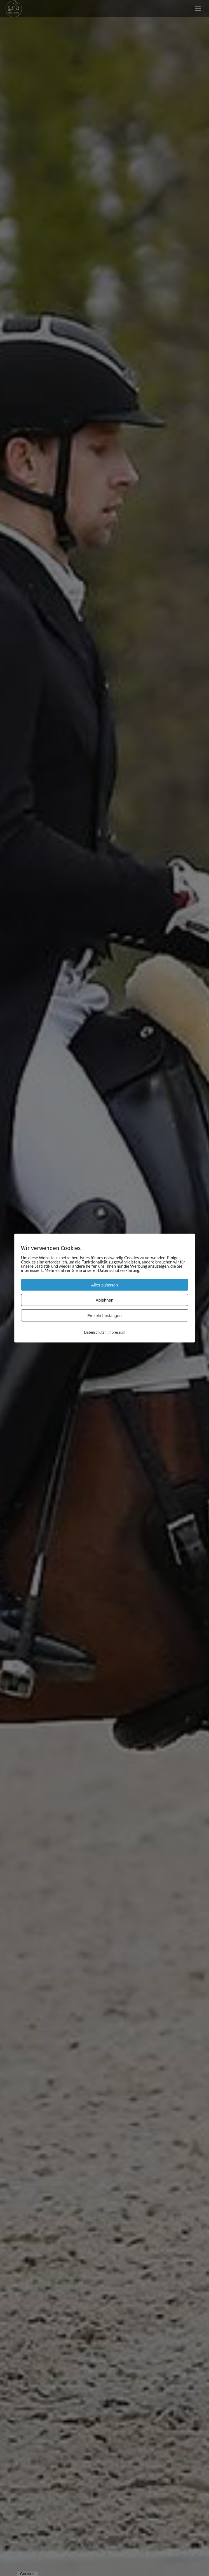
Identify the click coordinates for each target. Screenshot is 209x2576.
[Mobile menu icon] (197, 8)
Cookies (27, 2574)
